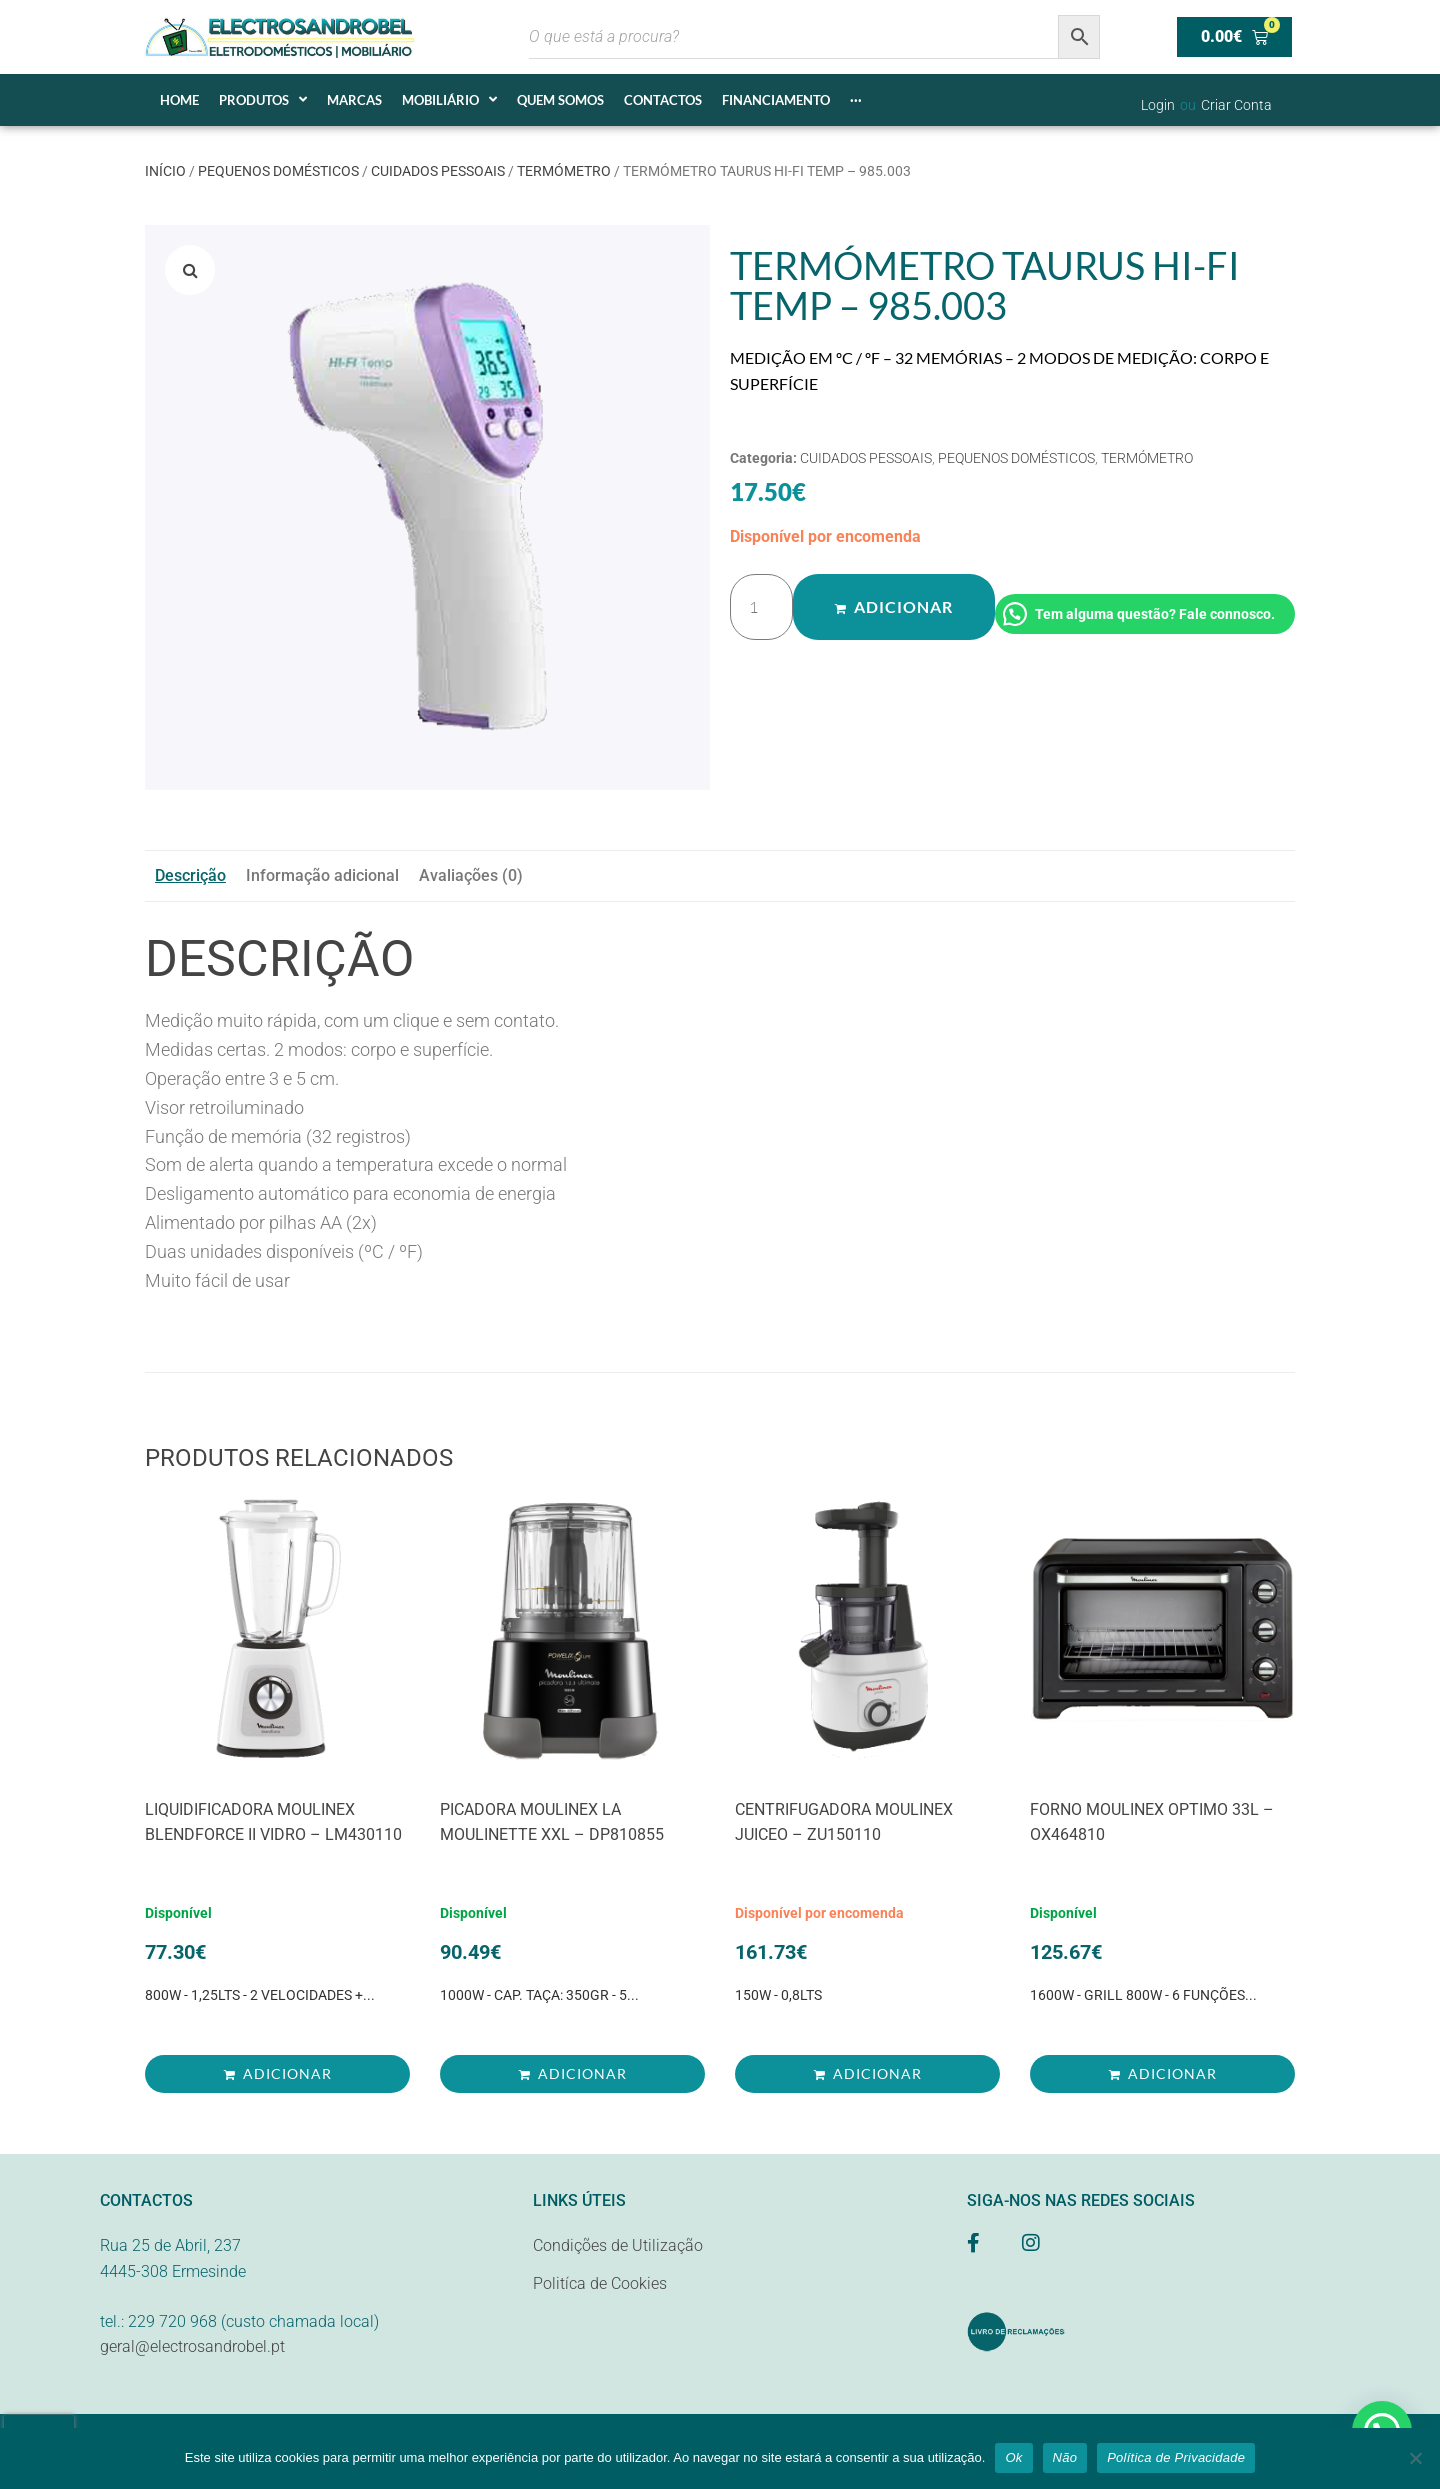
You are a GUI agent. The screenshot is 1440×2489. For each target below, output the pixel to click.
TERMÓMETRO (564, 171)
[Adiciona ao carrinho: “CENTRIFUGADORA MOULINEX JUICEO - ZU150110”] (867, 2074)
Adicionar (903, 607)
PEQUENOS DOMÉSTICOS (278, 171)
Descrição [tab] (190, 875)
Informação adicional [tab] (322, 875)
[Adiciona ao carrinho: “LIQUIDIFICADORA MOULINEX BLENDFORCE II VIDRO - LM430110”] (277, 2074)
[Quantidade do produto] (761, 607)
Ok (1013, 2457)
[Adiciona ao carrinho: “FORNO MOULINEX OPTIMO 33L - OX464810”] (1162, 2074)
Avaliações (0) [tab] (471, 875)
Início (165, 171)
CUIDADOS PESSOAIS (438, 171)
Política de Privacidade (1176, 2457)
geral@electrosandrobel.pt (192, 2346)
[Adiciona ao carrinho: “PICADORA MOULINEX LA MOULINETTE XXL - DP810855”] (572, 2074)
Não (1065, 2457)
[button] (190, 270)
